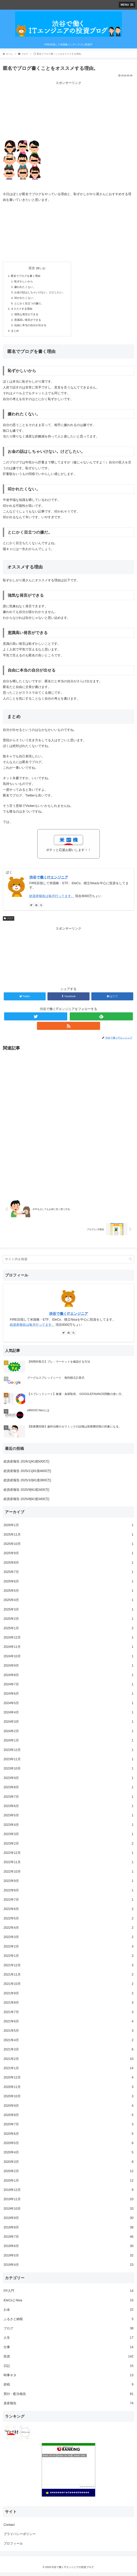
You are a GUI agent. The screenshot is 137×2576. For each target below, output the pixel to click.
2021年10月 (68, 1987)
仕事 (68, 2351)
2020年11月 (68, 2090)
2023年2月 (68, 1847)
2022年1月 (68, 1959)
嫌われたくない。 (26, 287)
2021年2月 (68, 2062)
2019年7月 (68, 2240)
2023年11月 (68, 1763)
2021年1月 (68, 2072)
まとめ (15, 334)
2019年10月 (68, 2212)
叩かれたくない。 (26, 299)
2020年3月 (68, 2165)
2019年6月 (68, 2249)
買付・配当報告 (68, 2397)
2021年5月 (68, 2034)
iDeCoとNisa (68, 2304)
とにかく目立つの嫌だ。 (30, 305)
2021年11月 (68, 1978)
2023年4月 (68, 1828)
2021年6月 (68, 2025)
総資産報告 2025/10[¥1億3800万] (27, 1484)
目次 (34, 268)
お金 (68, 2313)
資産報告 (68, 2407)
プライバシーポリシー (20, 2538)
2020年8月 (68, 2118)
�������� (87, 2490)
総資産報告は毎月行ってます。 (51, 899)
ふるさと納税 (68, 2322)
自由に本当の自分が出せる (32, 328)
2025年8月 (68, 1566)
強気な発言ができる (27, 316)
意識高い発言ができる (29, 322)
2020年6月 (68, 2137)
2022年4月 (68, 1931)
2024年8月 (68, 1678)
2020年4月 (68, 2156)
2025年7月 (68, 1575)
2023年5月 (68, 1819)
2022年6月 (68, 1912)
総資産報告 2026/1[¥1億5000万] (26, 1465)
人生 (68, 2341)
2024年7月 (68, 1688)
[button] (130, 1263)
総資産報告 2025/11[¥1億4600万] (27, 1474)
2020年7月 (68, 2128)
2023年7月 (68, 1800)
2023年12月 (68, 1753)
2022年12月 (68, 1856)
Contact (9, 2528)
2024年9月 (68, 1669)
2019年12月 (68, 2193)
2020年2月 (68, 2174)
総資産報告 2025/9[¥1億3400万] (26, 1493)
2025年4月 (68, 1603)
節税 (68, 2388)
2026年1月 (68, 1528)
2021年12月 (68, 1969)
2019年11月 (68, 2203)
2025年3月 (68, 1613)
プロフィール (13, 2547)
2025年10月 (68, 1547)
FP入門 (68, 2294)
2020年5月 (68, 2146)
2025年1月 (68, 1632)
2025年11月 (68, 1538)
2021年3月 (68, 2053)
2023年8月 (68, 1791)
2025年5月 (68, 1594)
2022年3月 (68, 1941)
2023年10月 (68, 1772)
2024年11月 (68, 1650)
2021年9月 (68, 1997)
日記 (68, 2369)
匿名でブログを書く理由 (26, 276)
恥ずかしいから (25, 282)
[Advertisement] (68, 111)
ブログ (8, 921)
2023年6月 (68, 1809)
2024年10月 (68, 1660)
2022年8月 (68, 1894)
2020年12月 (68, 2081)
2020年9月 (68, 2109)
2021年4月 (68, 2044)
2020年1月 (68, 2184)
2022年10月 (68, 1875)
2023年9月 (68, 1781)
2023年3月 (68, 1837)
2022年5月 (68, 1922)
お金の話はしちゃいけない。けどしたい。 (42, 293)
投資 (68, 2360)
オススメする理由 (22, 310)
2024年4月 (68, 1716)
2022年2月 (68, 1950)
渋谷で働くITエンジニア (48, 881)
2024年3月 (68, 1725)
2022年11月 (68, 1866)
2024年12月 (68, 1641)
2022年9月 (68, 1884)
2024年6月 (68, 1697)
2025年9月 (68, 1557)
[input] (68, 1263)
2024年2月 (68, 1735)
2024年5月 (68, 1706)
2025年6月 (68, 1585)
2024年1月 (68, 1744)
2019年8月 (68, 2231)
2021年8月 (68, 2006)
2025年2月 (68, 1622)
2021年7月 (68, 2015)
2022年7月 (68, 1903)
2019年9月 (68, 2221)
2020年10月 (68, 2100)
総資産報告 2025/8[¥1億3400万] (26, 1502)
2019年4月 (68, 2268)
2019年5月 (68, 2259)
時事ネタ (68, 2379)
